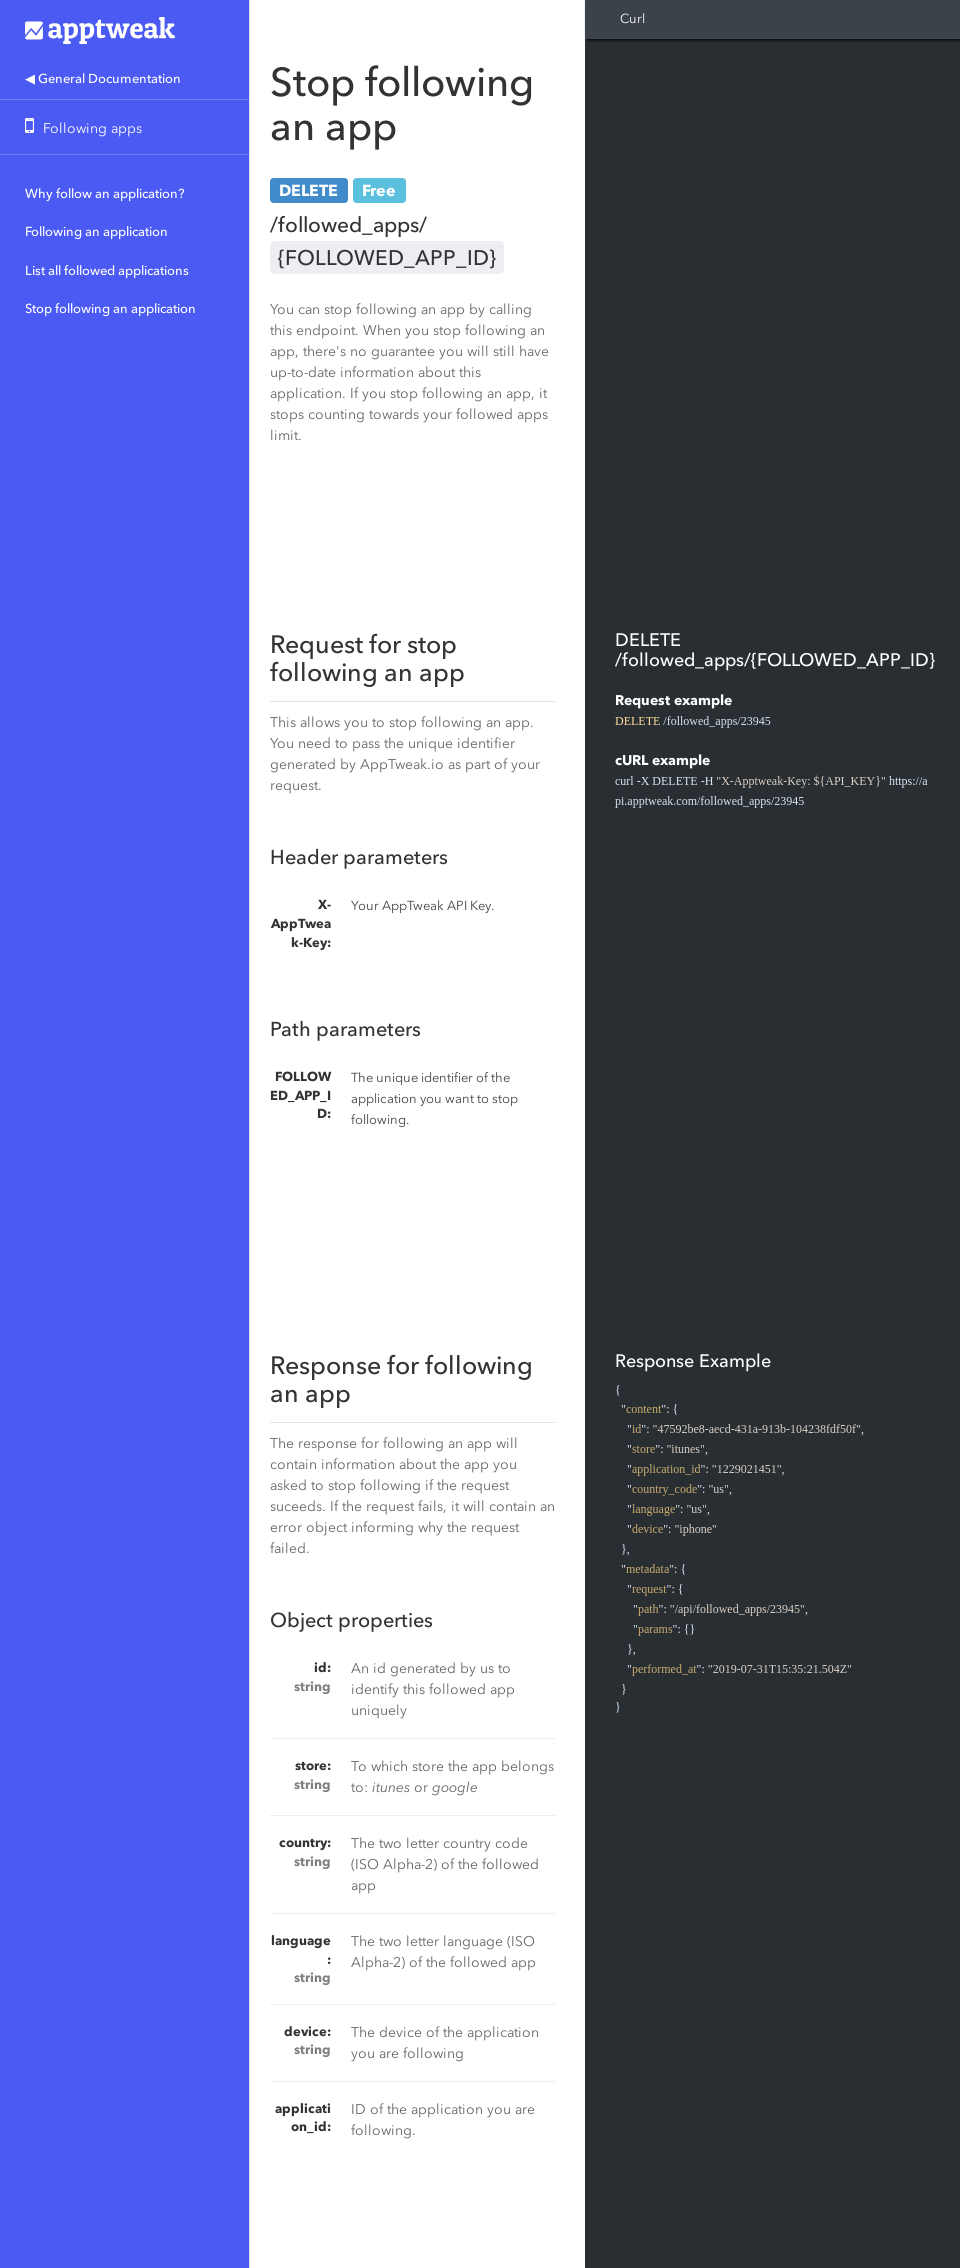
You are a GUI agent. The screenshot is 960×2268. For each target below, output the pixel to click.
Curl (632, 18)
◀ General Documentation (103, 78)
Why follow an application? (105, 193)
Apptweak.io (124, 30)
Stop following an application (110, 308)
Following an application (96, 231)
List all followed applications (107, 270)
